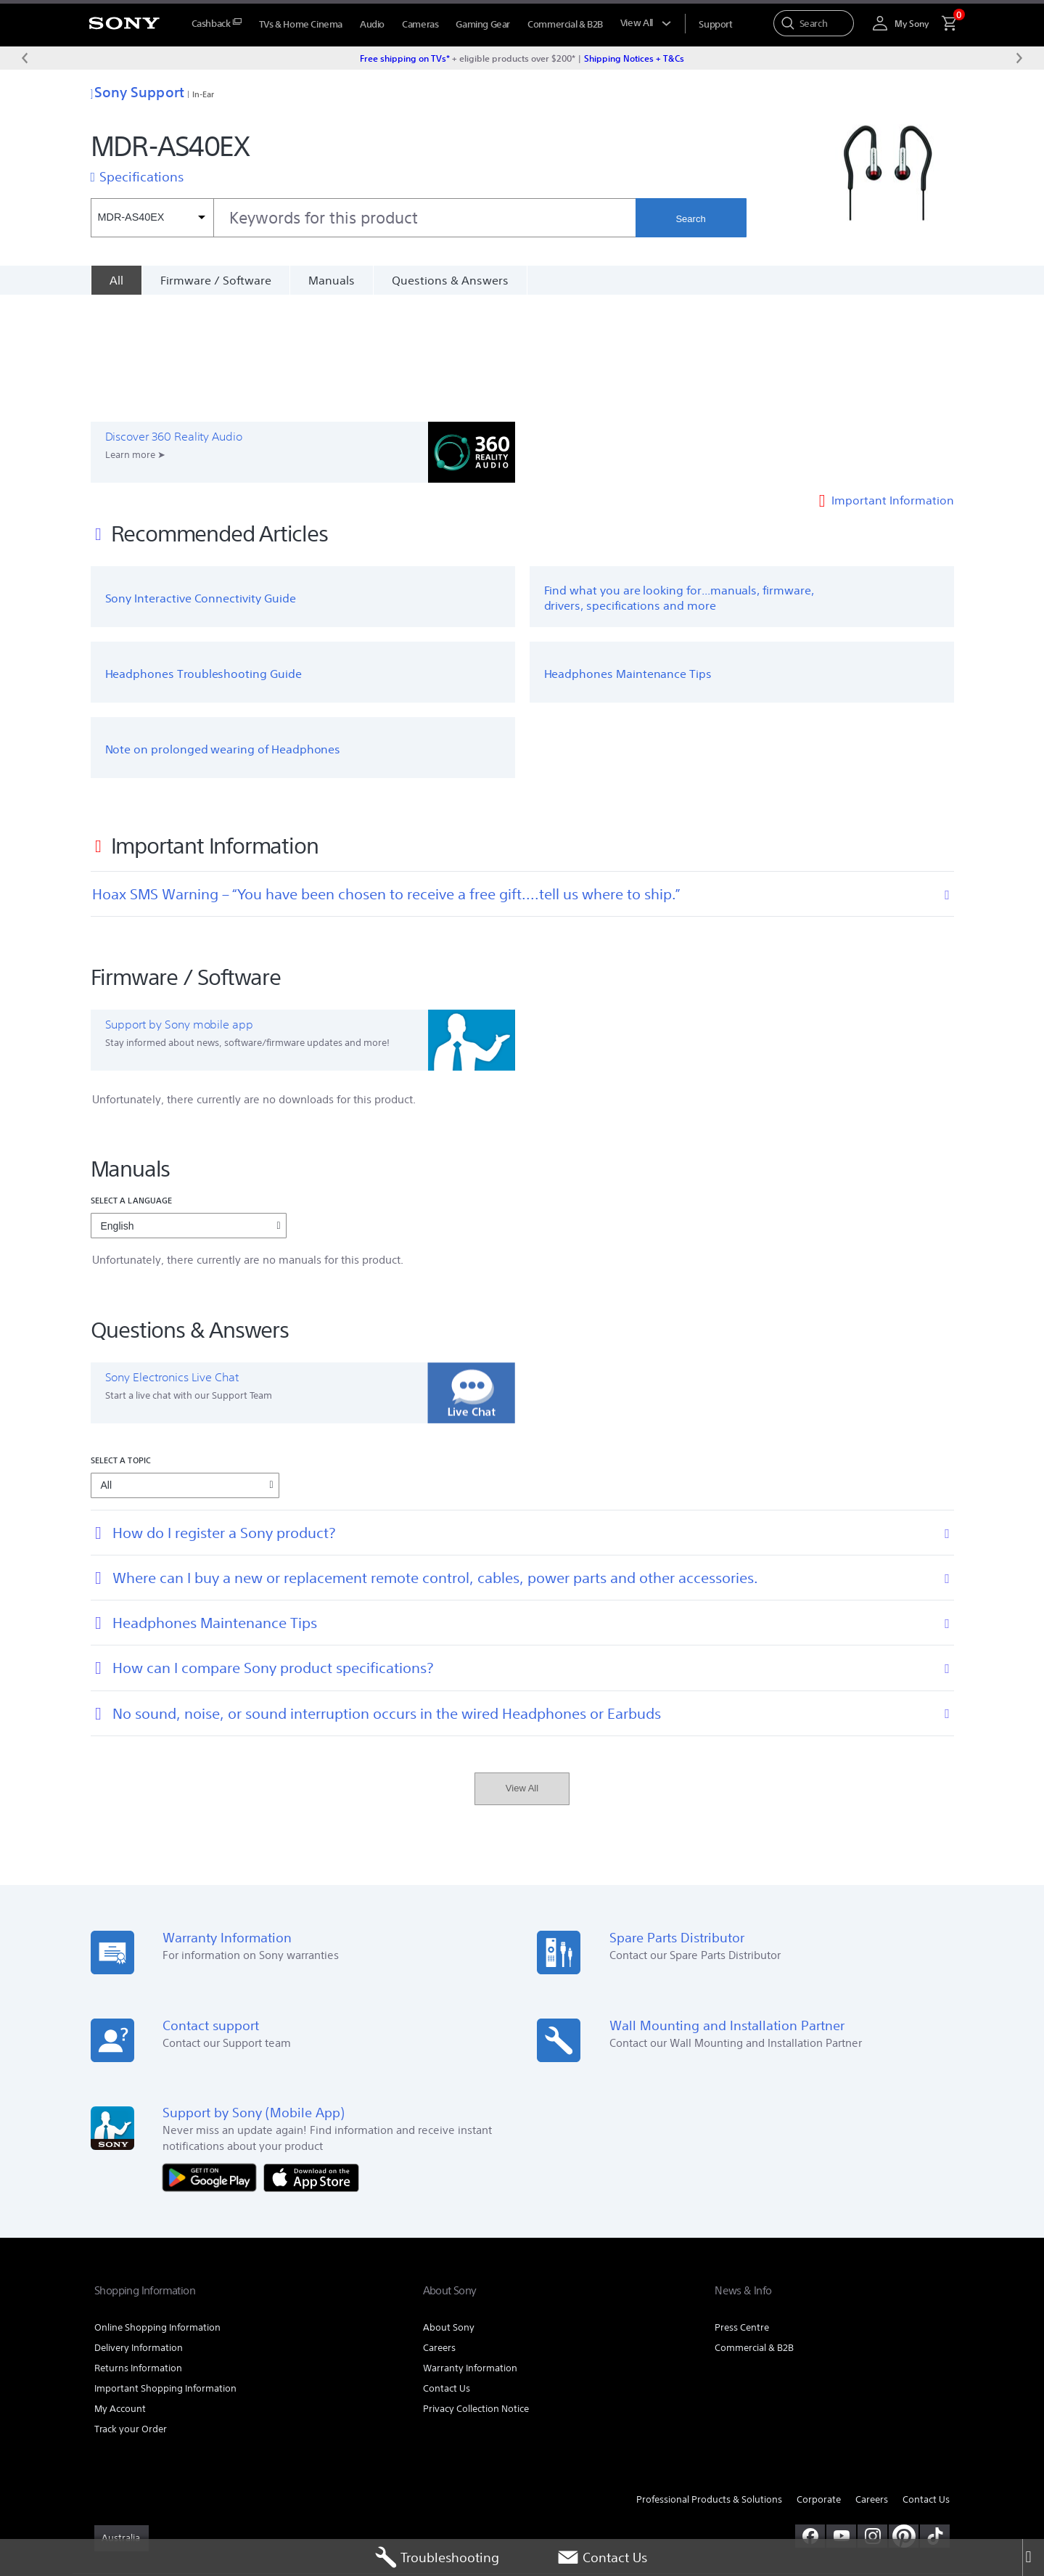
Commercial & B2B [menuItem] (565, 24)
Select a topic (121, 1351)
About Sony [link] (448, 2219)
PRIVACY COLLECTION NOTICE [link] (316, 2497)
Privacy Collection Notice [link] (476, 2300)
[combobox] (363, 217)
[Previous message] (24, 58)
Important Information (892, 392)
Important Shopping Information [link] (165, 2280)
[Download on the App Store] (311, 2069)
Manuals (331, 280)
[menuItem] (217, 23)
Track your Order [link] (130, 2321)
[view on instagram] (872, 2428)
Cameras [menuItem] (420, 24)
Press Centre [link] (742, 2219)
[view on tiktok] (935, 2428)
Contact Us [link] (446, 2280)
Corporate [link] (819, 2392)
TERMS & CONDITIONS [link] (136, 2497)
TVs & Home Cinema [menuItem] (300, 24)
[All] (116, 280)
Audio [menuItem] (372, 24)
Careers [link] (439, 2239)
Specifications (141, 176)
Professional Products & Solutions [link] (709, 2392)
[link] (121, 2430)
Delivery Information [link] (138, 2239)
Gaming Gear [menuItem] (483, 24)
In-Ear (203, 94)
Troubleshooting (437, 2558)
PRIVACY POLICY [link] (219, 2497)
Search (690, 218)
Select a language (132, 1092)
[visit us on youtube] (841, 2428)
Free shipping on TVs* (405, 58)
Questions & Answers (450, 280)
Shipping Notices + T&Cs (634, 58)
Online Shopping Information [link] (157, 2219)
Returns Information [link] (138, 2260)
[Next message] (1019, 58)
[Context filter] (152, 217)
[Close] (1033, 2558)
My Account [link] (120, 2300)
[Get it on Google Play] (213, 2069)
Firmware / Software (215, 280)
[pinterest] (903, 2428)
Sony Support (137, 91)
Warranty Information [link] (470, 2260)
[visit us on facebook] (810, 2428)
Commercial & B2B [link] (754, 2239)
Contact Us (602, 2558)
